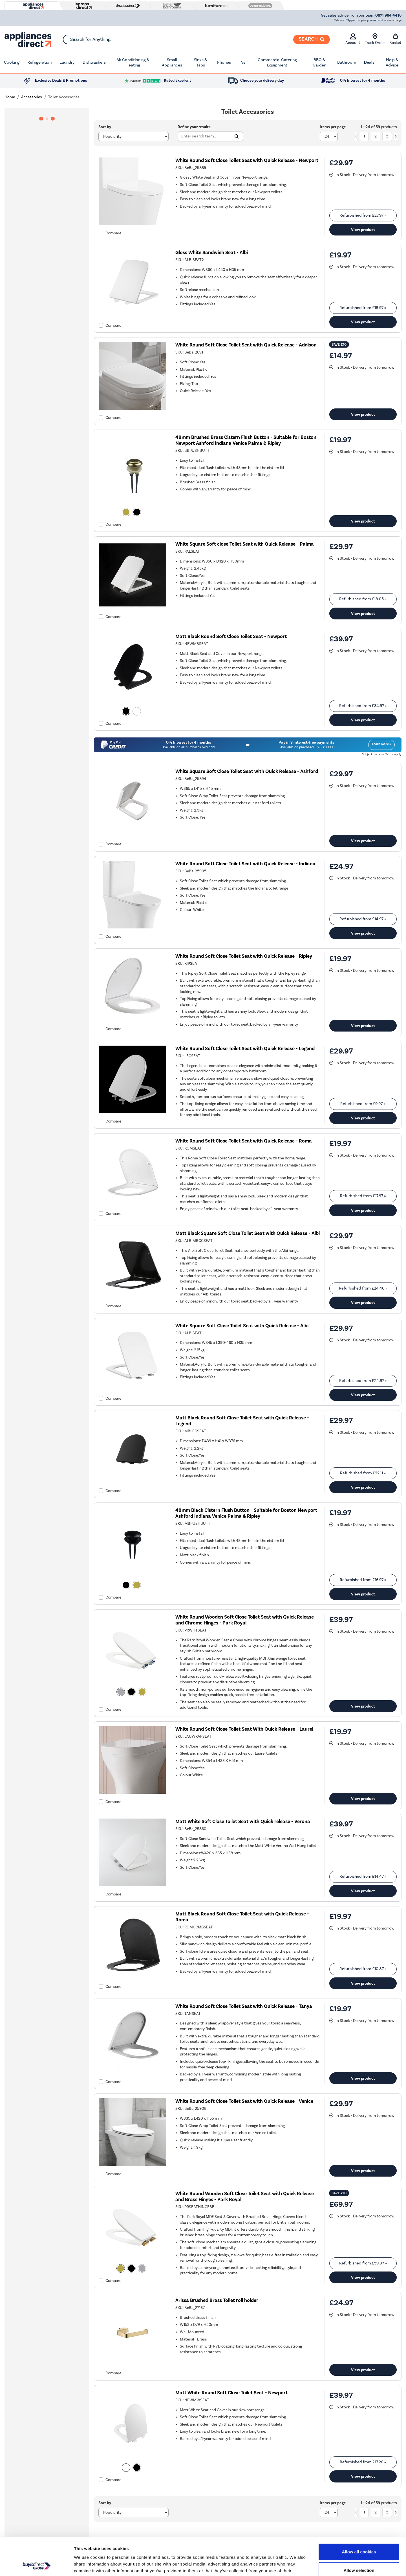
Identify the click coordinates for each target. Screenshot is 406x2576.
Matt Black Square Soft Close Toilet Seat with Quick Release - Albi (247, 1233)
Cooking (11, 62)
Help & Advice (392, 62)
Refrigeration (39, 62)
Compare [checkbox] (113, 233)
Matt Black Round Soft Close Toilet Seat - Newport (231, 636)
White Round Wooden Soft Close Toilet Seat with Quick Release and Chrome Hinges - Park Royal (244, 1620)
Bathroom (346, 62)
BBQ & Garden (319, 62)
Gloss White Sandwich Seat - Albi (211, 252)
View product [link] (363, 229)
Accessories (31, 97)
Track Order (375, 39)
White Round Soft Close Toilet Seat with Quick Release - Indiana (245, 864)
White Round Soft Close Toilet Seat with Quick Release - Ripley (243, 956)
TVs (242, 62)
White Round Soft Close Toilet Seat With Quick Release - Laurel (244, 1729)
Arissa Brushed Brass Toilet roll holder (216, 2300)
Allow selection (358, 2534)
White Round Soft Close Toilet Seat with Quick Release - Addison (246, 345)
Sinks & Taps (200, 62)
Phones (224, 62)
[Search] (311, 39)
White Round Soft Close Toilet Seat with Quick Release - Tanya (243, 2006)
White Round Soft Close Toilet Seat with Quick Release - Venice (244, 2101)
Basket (395, 39)
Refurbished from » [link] (362, 215)
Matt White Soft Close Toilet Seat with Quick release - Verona (242, 1821)
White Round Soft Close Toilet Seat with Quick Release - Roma (243, 1141)
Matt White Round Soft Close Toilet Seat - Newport (231, 2393)
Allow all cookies (359, 2516)
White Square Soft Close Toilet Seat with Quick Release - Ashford (246, 771)
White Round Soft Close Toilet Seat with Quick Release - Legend (245, 1049)
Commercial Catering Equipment (277, 62)
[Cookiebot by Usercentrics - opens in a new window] (36, 2565)
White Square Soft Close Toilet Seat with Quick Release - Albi (241, 1326)
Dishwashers (94, 62)
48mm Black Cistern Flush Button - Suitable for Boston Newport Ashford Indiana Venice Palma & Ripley (246, 1513)
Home (10, 97)
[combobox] (196, 39)
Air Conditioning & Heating (132, 62)
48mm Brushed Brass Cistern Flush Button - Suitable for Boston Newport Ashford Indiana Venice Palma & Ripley (245, 440)
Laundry (67, 62)
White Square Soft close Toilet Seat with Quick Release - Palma (244, 544)
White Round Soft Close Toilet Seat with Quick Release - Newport (246, 160)
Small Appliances (172, 62)
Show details (296, 2564)
